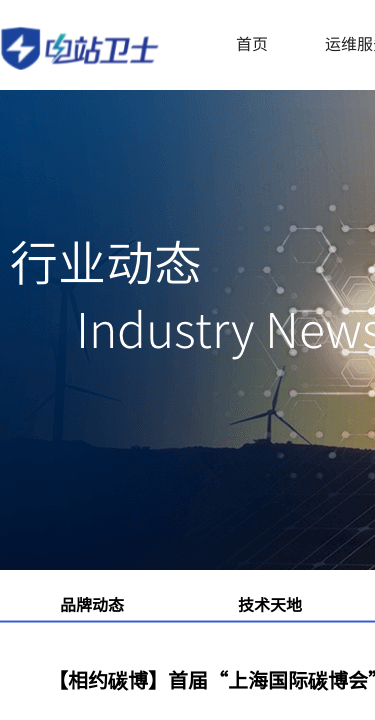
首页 (252, 43)
